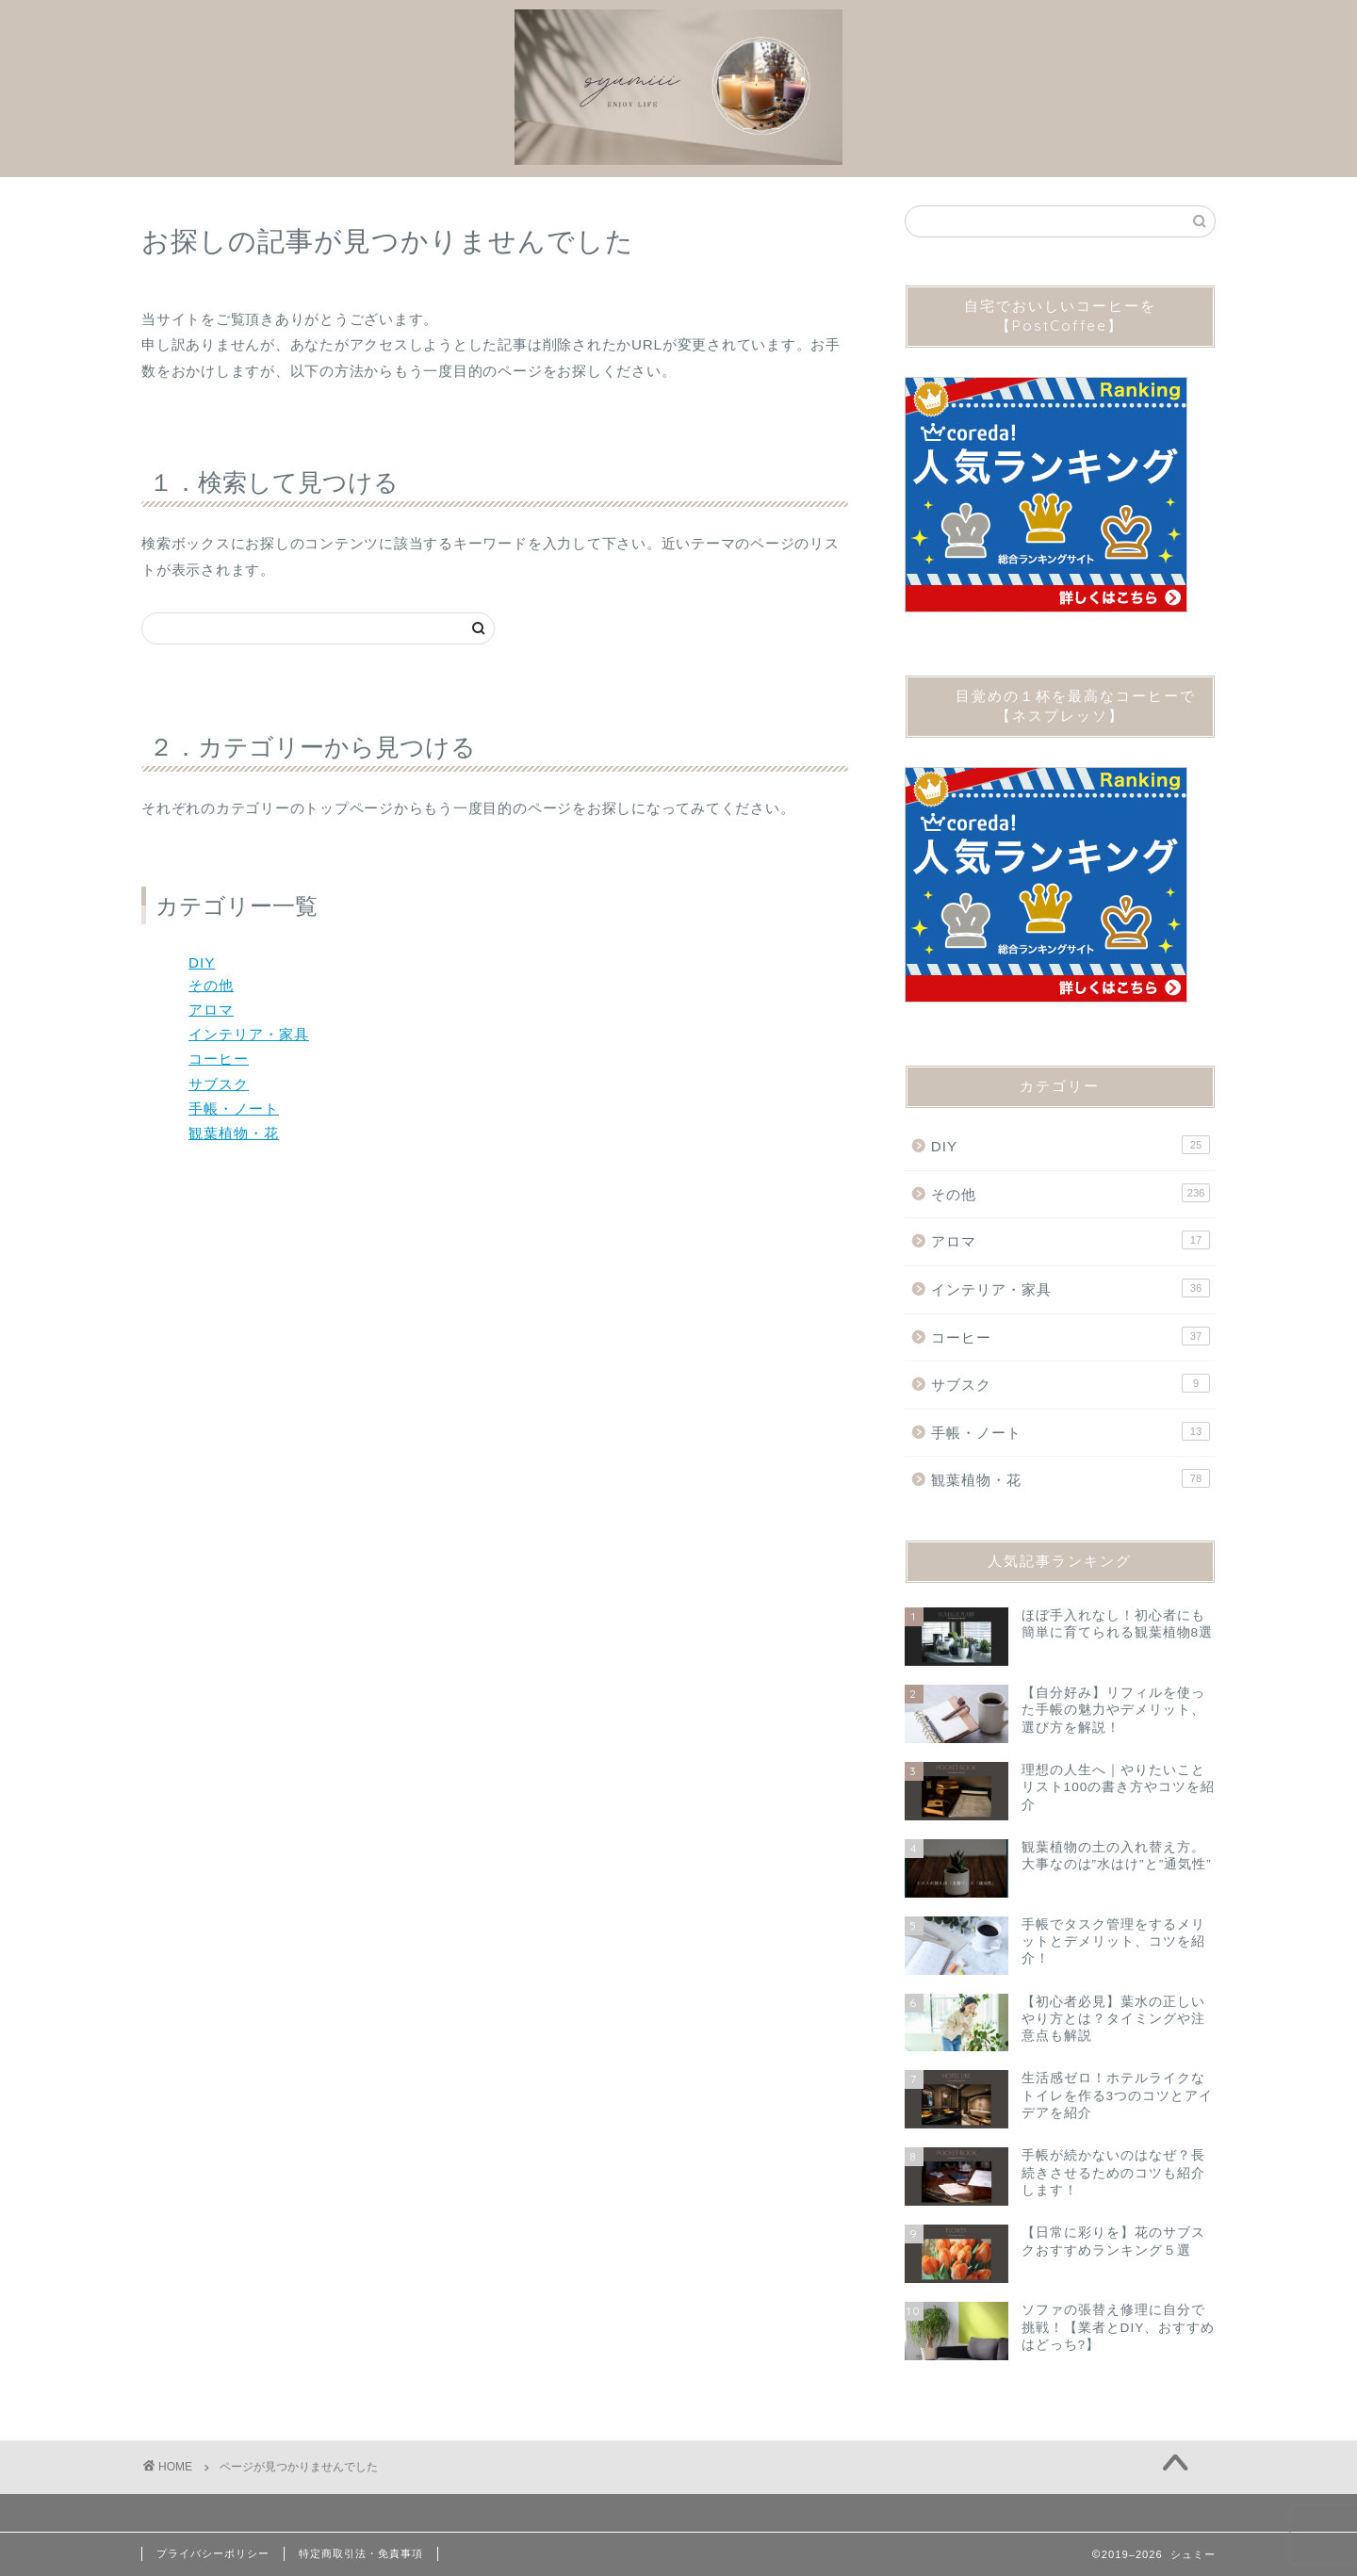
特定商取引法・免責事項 (361, 2553)
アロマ (211, 1010)
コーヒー (218, 1059)
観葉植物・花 (233, 1133)
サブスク (218, 1084)
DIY (201, 962)
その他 (211, 985)
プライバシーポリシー (213, 2553)
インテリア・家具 (248, 1034)
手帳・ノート (233, 1109)
